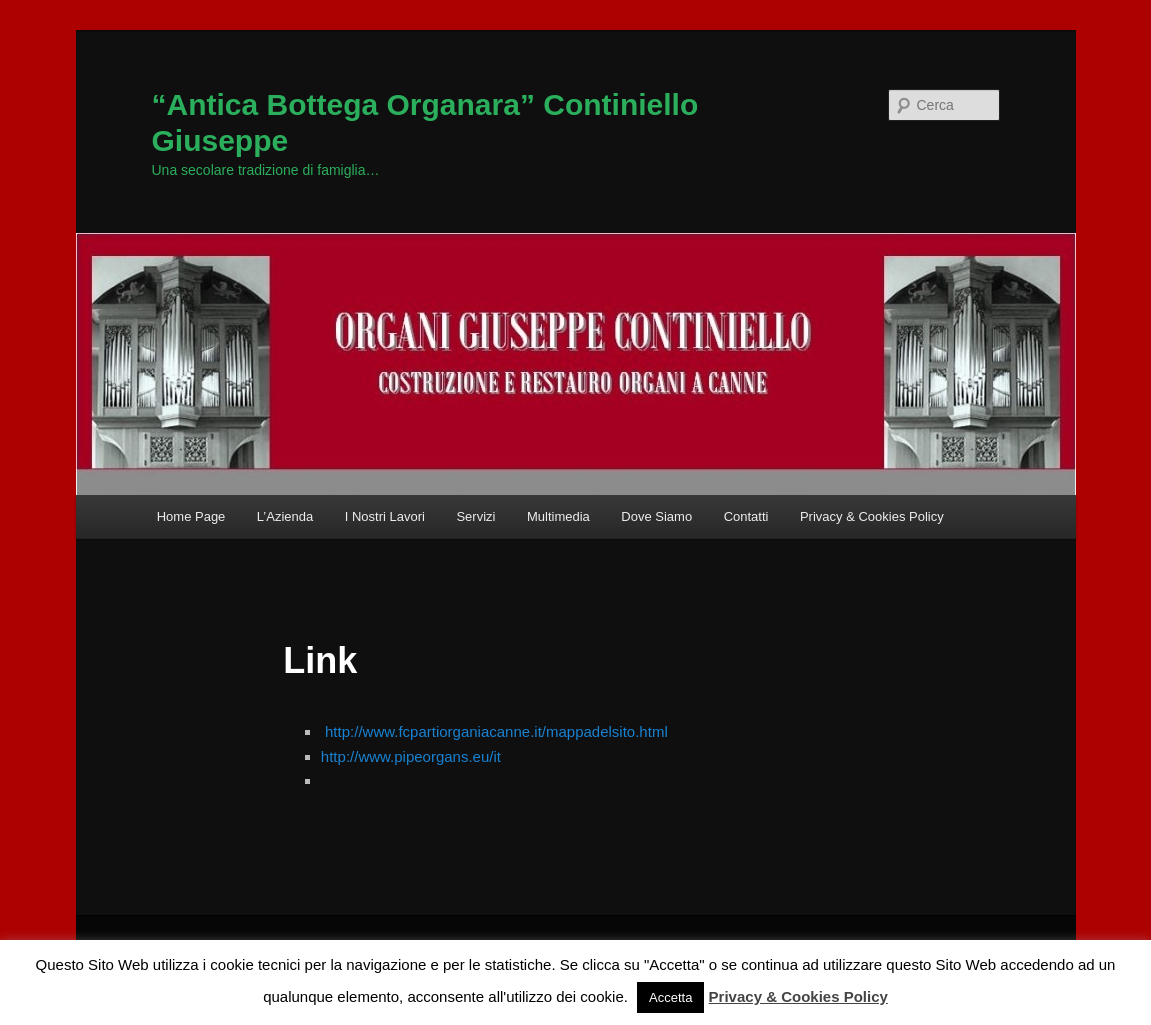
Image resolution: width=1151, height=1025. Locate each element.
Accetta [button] (670, 997)
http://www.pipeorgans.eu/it (411, 756)
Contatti (746, 516)
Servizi (475, 516)
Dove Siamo (656, 516)
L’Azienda (285, 516)
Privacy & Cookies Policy (872, 516)
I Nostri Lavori (385, 516)
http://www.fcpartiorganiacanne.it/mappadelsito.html (496, 731)
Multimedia (558, 516)
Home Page (191, 516)
